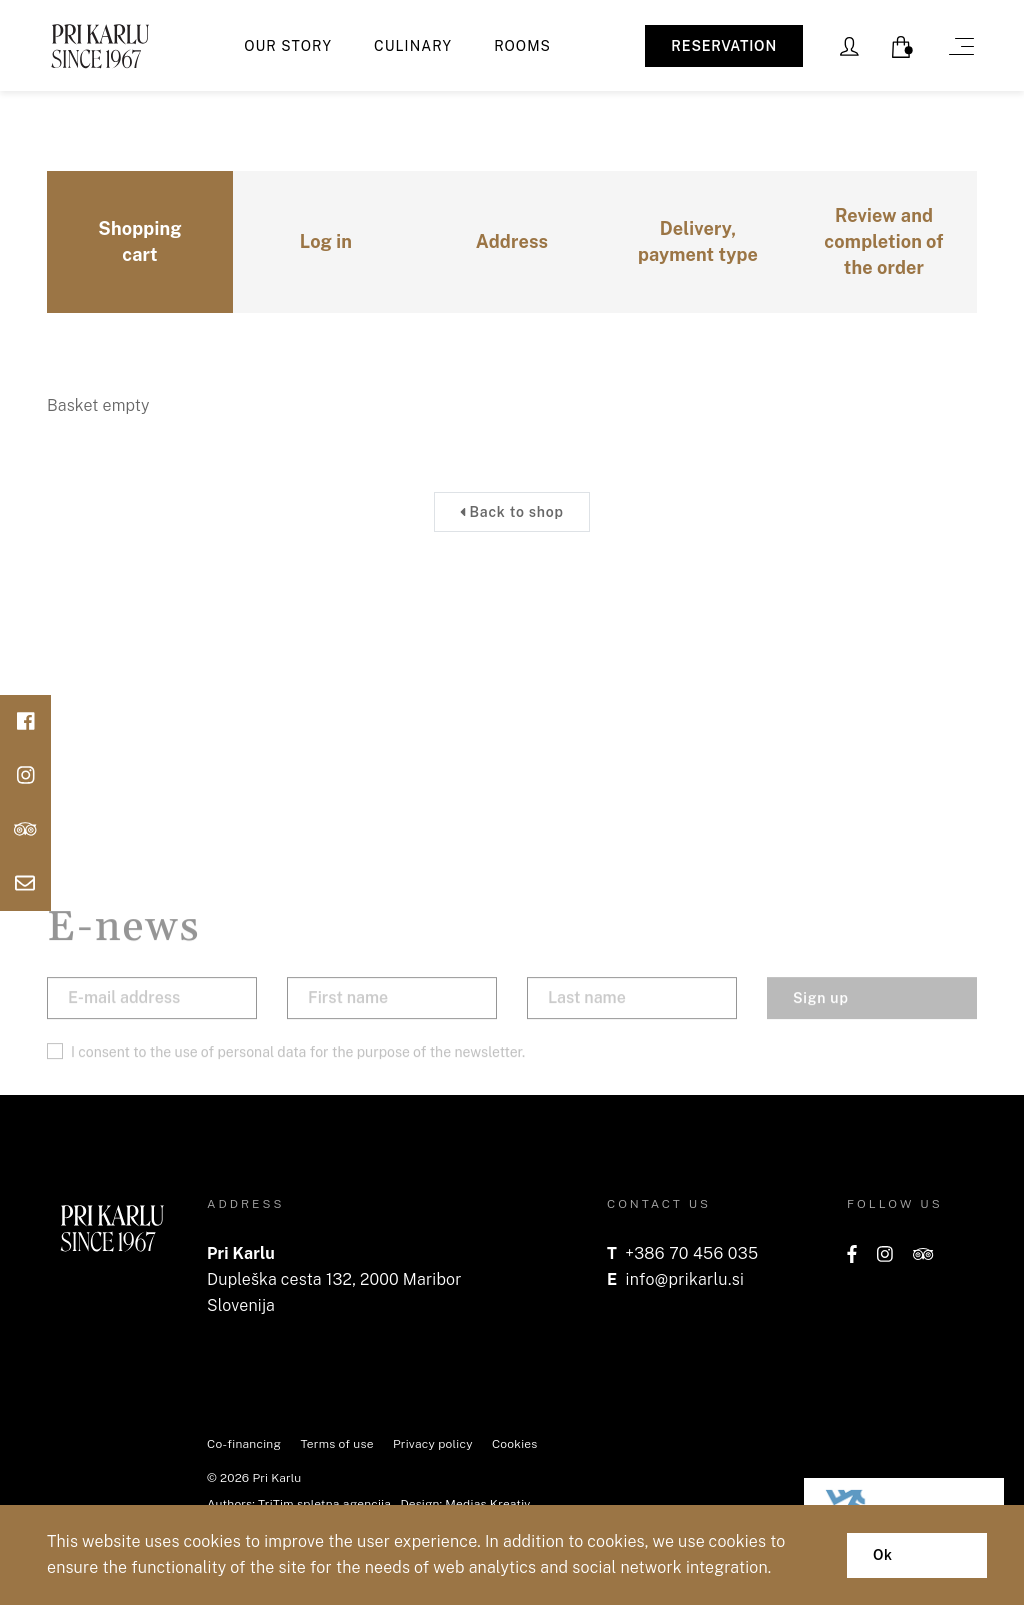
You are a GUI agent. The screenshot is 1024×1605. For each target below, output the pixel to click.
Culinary (413, 46)
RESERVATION (724, 46)
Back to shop (512, 512)
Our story (288, 46)
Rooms (522, 46)
